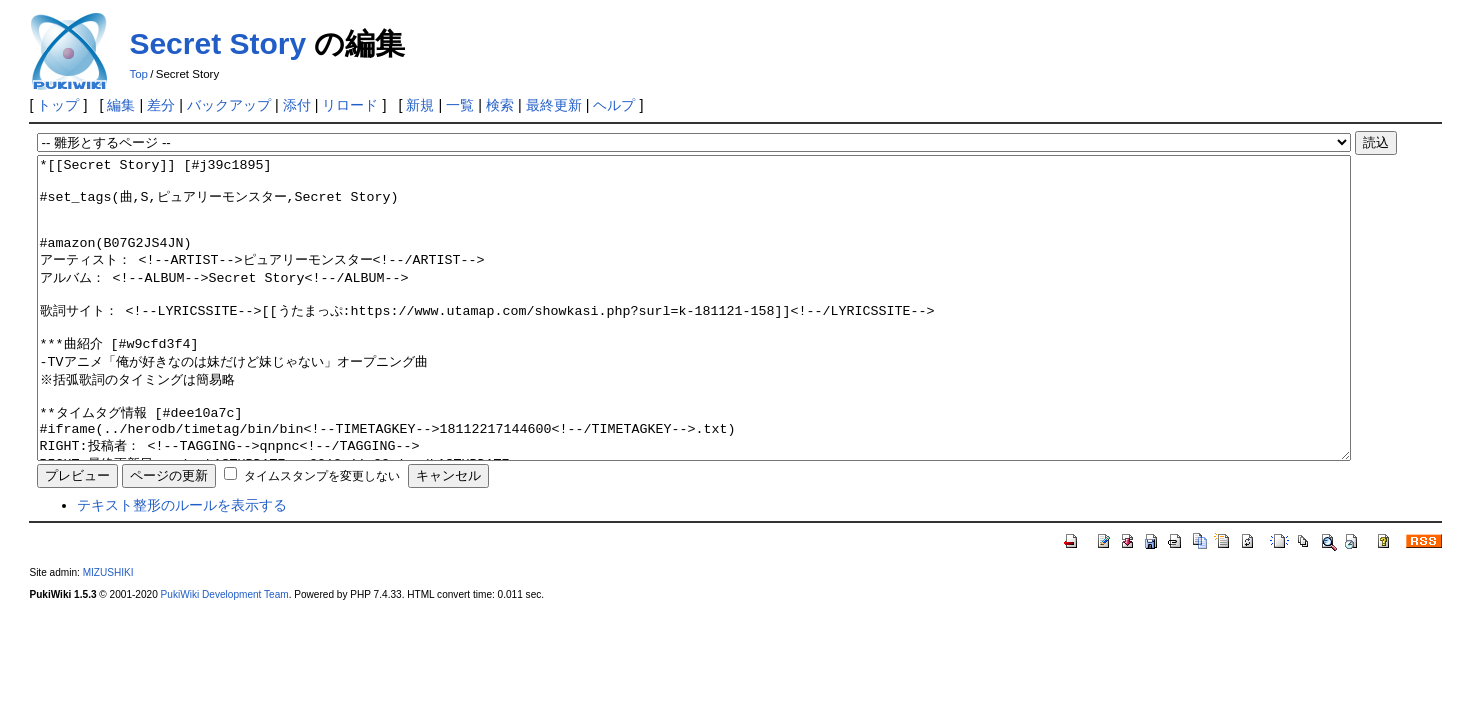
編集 (121, 105)
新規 (420, 105)
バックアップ (229, 105)
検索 (500, 105)
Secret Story (217, 43)
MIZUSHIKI (108, 632)
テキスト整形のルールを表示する (182, 565)
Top (138, 74)
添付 (297, 105)
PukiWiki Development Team (225, 654)
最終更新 (554, 105)
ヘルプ (614, 105)
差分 (161, 105)
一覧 (460, 105)
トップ (58, 105)
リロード (350, 105)
